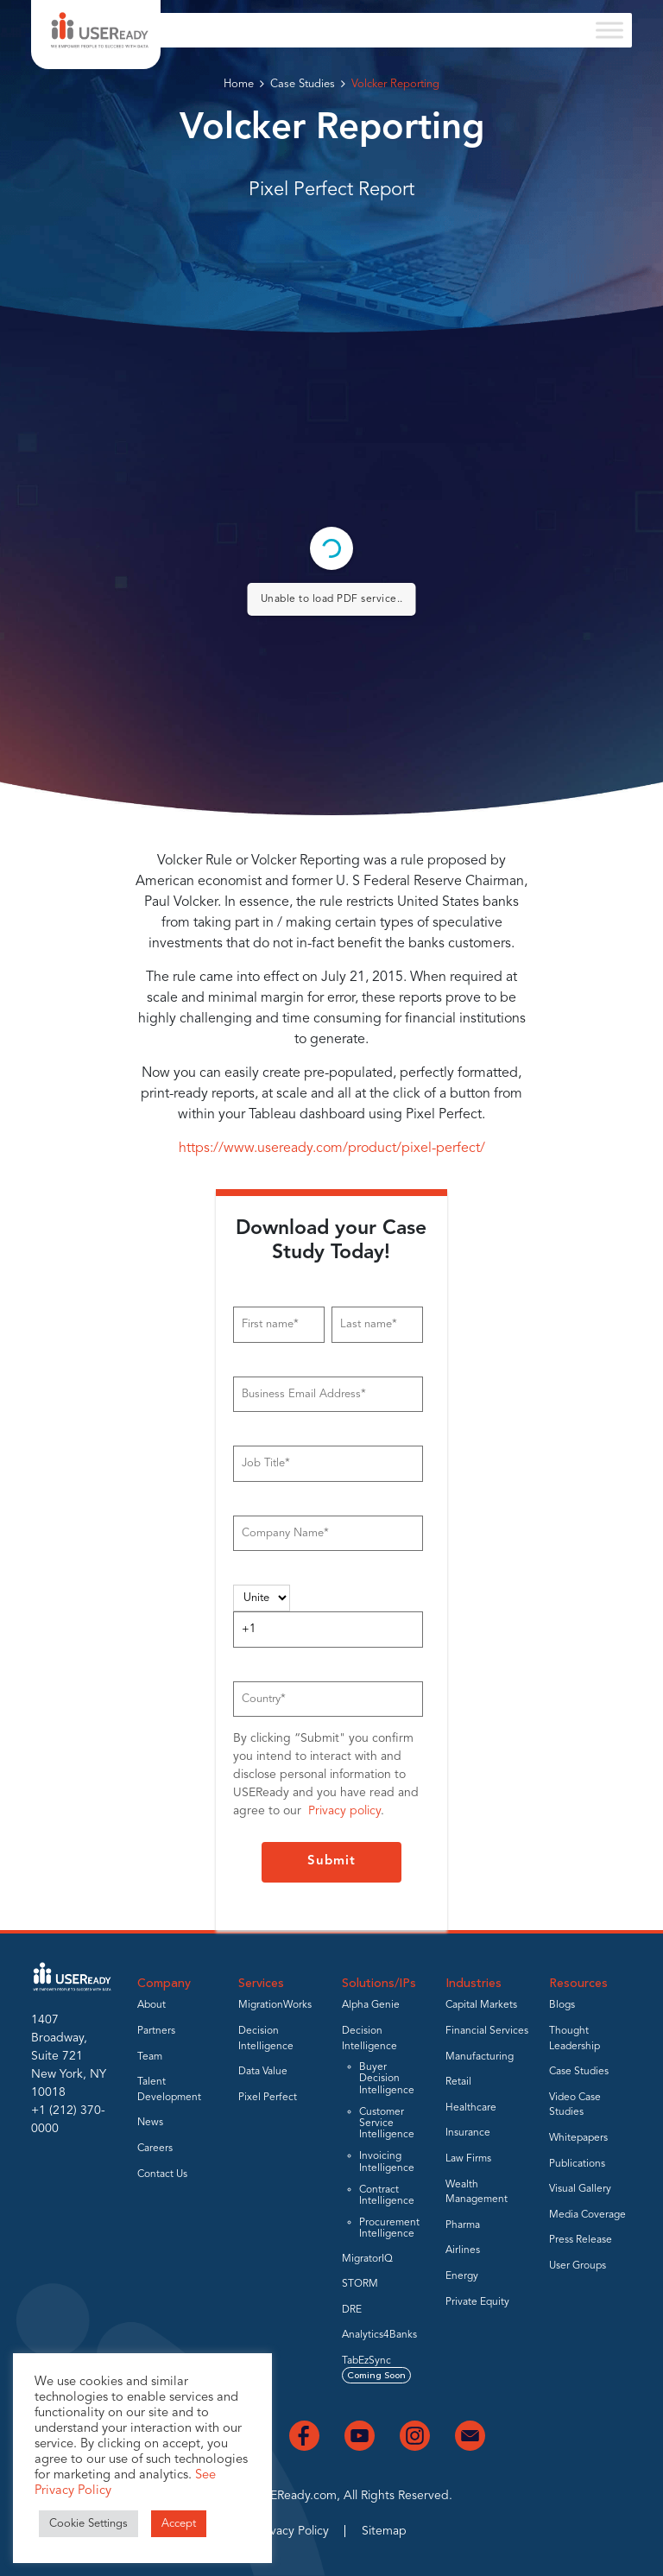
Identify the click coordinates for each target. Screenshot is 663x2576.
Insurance (467, 2133)
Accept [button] (178, 2523)
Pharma (462, 2225)
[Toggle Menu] (609, 30)
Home (239, 84)
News (150, 2122)
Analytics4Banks (379, 2335)
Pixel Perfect (267, 2097)
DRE (352, 2310)
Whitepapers (578, 2138)
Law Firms (468, 2159)
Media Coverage (587, 2215)
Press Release (580, 2240)
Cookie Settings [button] (88, 2523)
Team (149, 2057)
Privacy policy (344, 1811)
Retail (458, 2082)
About (151, 2005)
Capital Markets (481, 2005)
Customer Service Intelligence (386, 2123)
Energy (461, 2276)
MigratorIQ (367, 2259)
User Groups (577, 2266)
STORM (360, 2284)
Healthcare (470, 2108)
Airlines (462, 2250)
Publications (577, 2164)
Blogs (562, 2005)
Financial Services (486, 2031)
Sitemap (384, 2531)
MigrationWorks (275, 2005)
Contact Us (162, 2174)
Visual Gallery (580, 2189)
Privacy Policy (292, 2531)
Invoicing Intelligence (386, 2162)
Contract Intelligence (386, 2195)
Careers (155, 2148)
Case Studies (302, 84)
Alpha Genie (371, 2005)
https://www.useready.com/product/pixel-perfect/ (332, 1148)
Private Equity (477, 2302)
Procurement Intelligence (389, 2228)
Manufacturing (479, 2057)
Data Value (262, 2071)
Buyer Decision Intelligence (386, 2078)
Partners (156, 2031)
